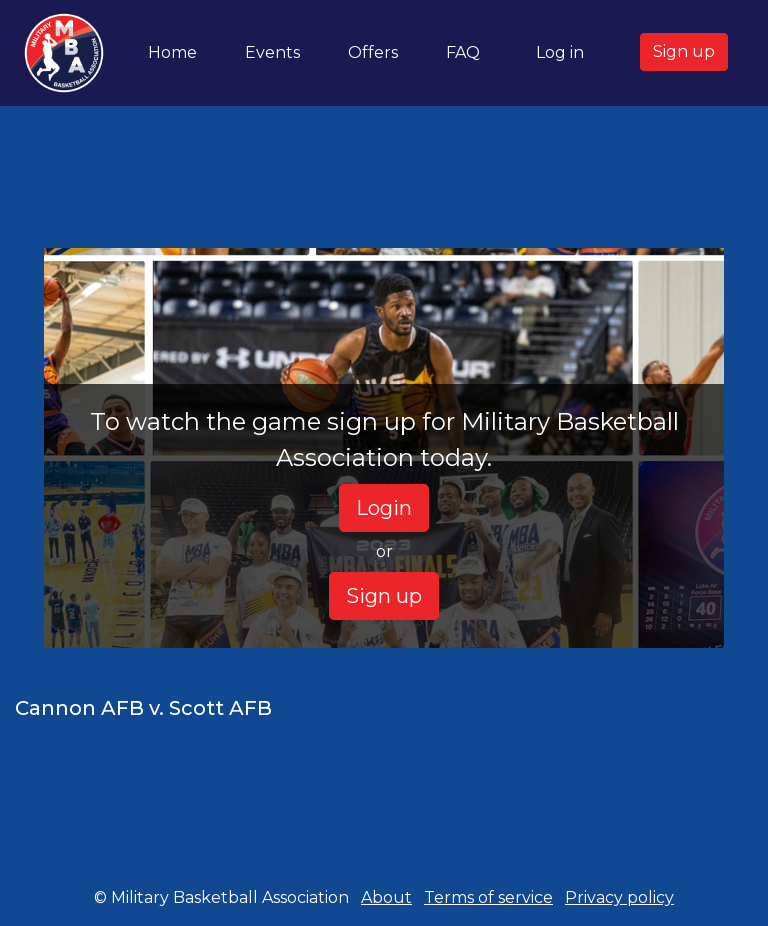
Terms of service (488, 897)
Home (176, 51)
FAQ (463, 52)
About (386, 897)
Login (384, 508)
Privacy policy (619, 897)
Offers (373, 52)
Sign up (684, 51)
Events (272, 52)
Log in (560, 52)
